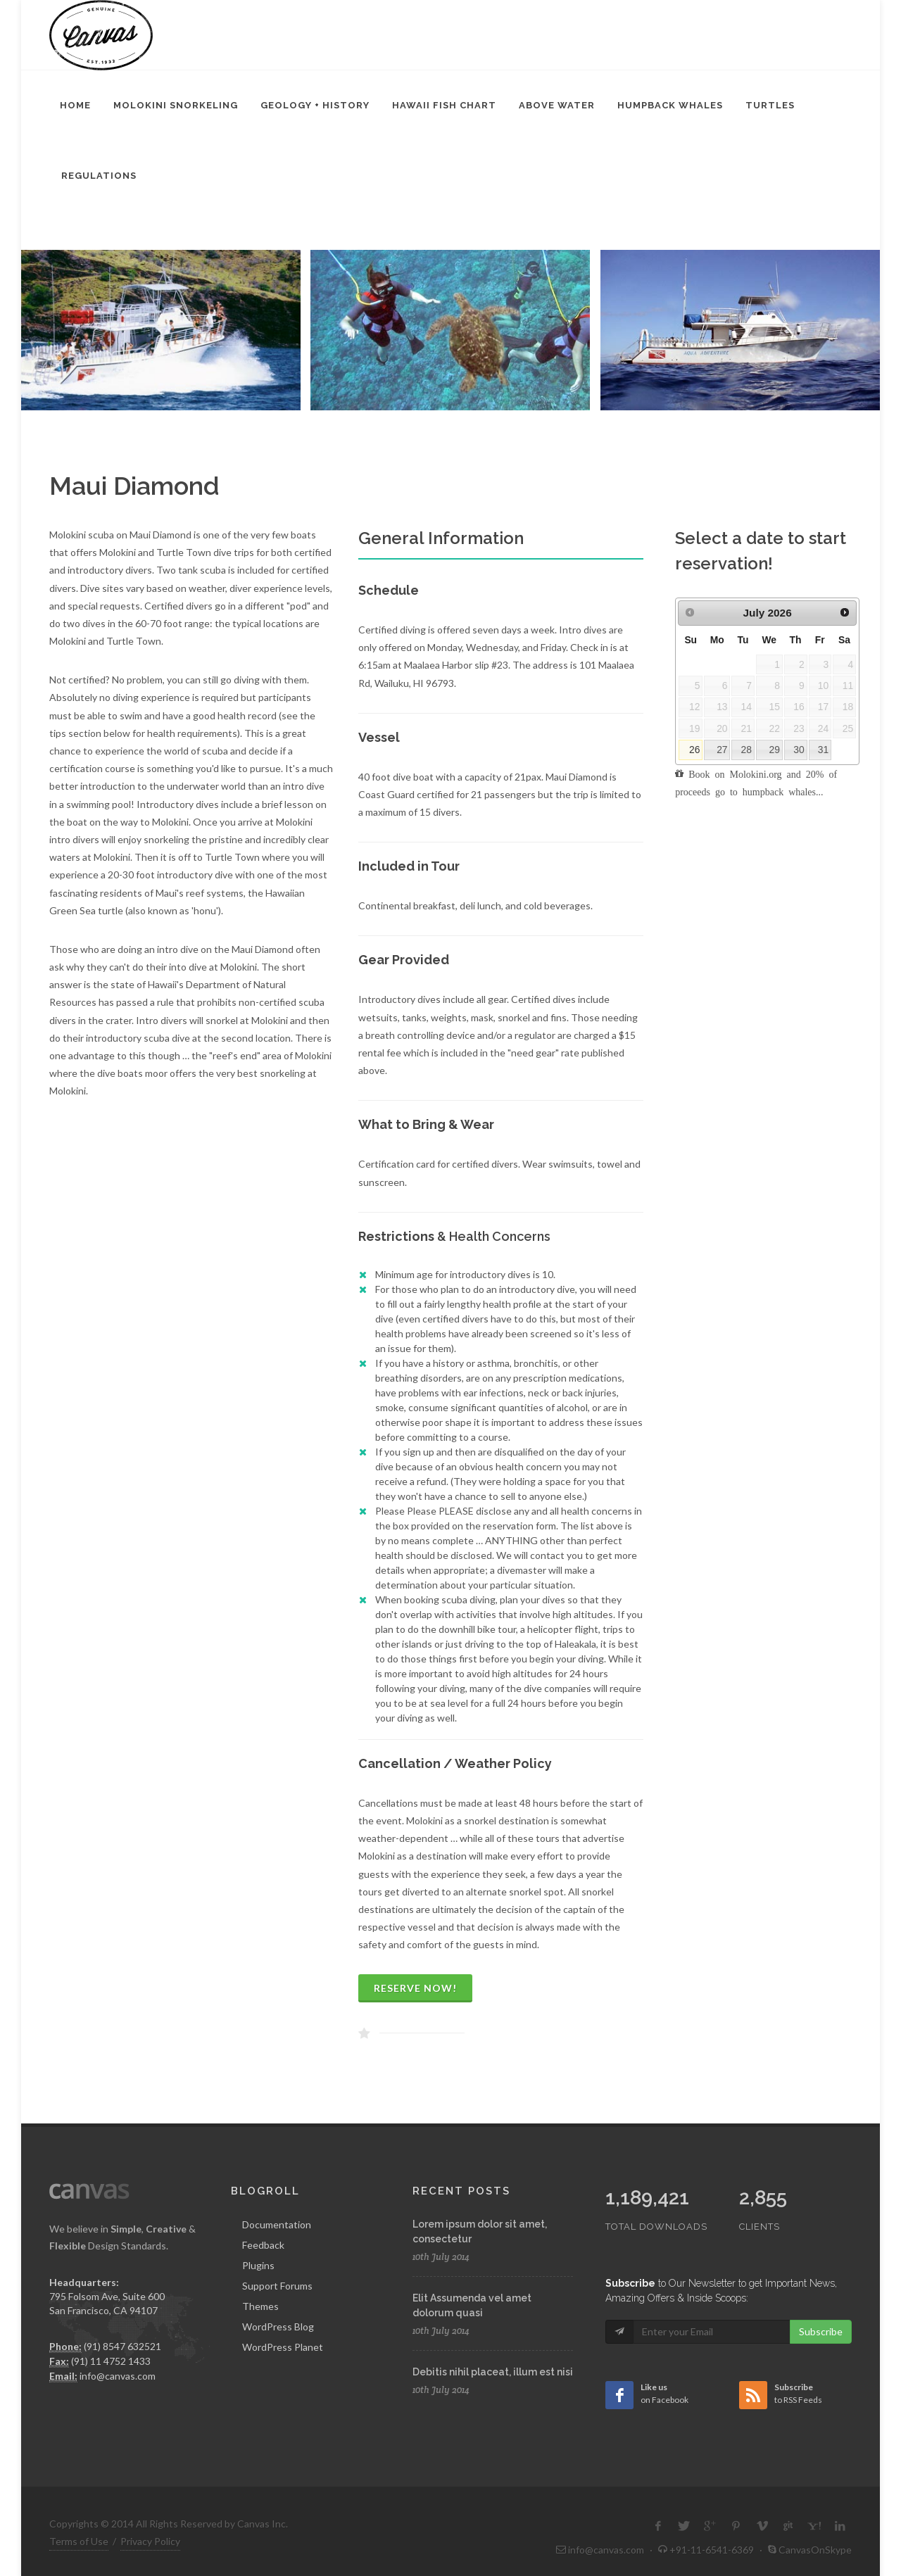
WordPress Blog (278, 2326)
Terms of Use (78, 2512)
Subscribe (821, 2302)
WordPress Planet (282, 2347)
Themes (260, 2306)
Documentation (276, 2224)
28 (746, 749)
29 (774, 749)
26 (694, 749)
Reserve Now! (415, 1988)
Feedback (263, 2245)
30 (798, 749)
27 (722, 749)
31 (823, 749)
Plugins (258, 2265)
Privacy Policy (150, 2512)
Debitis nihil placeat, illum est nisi (492, 2372)
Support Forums (277, 2286)
